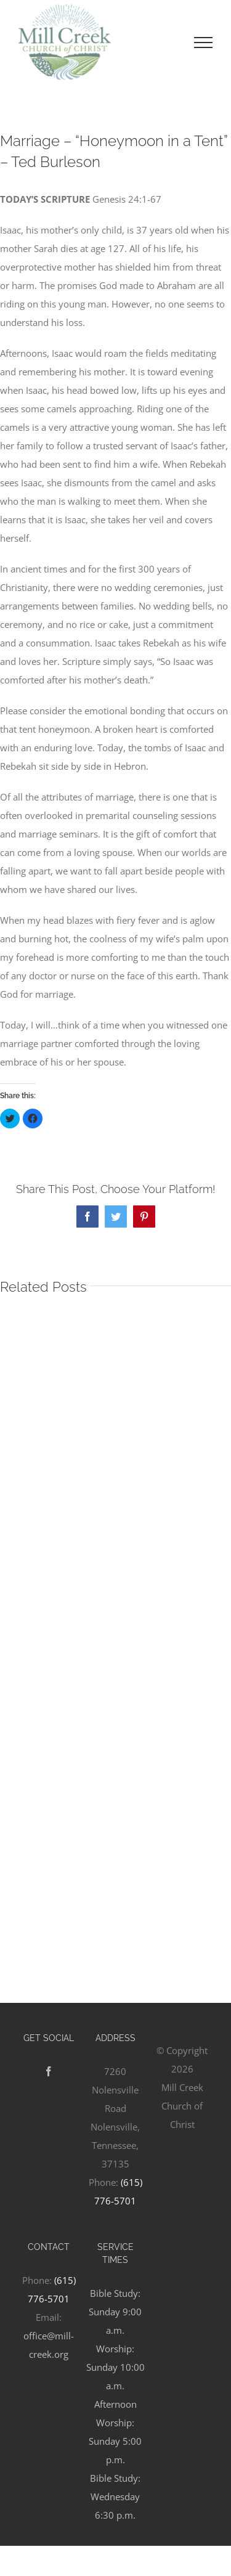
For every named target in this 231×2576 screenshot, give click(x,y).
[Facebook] (49, 2071)
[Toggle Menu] (203, 42)
